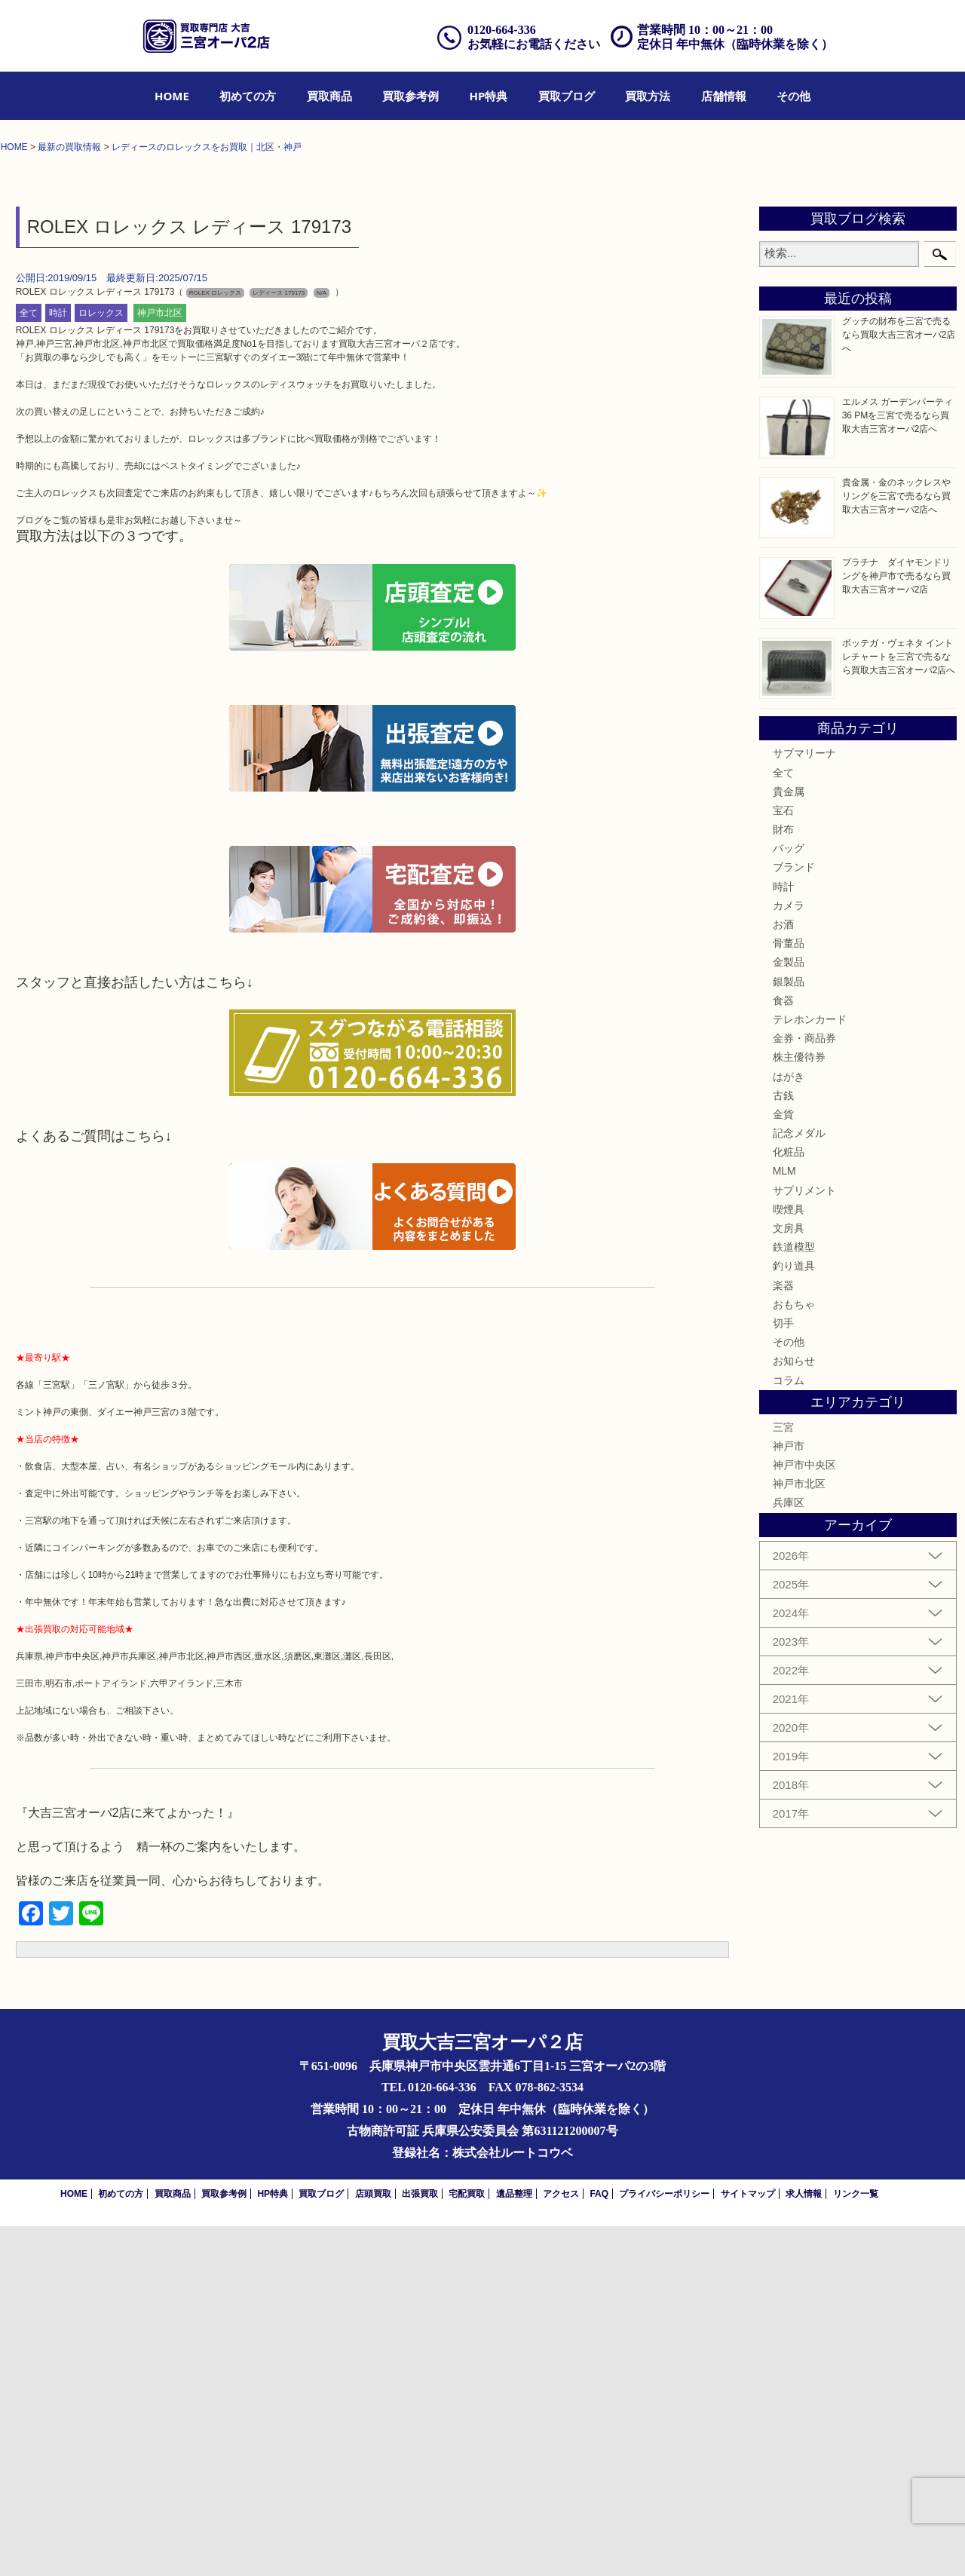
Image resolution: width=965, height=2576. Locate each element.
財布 (783, 1179)
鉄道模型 (794, 1597)
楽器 (783, 1635)
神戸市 (788, 1796)
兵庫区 (788, 1853)
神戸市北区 (159, 663)
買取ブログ (566, 95)
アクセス (561, 2543)
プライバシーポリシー (664, 2543)
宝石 (783, 1160)
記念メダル (799, 1483)
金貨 (783, 1464)
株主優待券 (799, 1407)
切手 (783, 1673)
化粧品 (788, 1502)
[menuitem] (172, 95)
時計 (58, 663)
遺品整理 (514, 2543)
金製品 (788, 1312)
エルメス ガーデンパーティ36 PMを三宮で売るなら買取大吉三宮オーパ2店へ (897, 765)
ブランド (794, 1217)
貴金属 (788, 1141)
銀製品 (788, 1331)
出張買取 (420, 2543)
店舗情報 (723, 95)
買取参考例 (410, 95)
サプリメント (804, 1540)
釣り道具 (794, 1616)
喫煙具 (788, 1559)
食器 (783, 1350)
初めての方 (247, 95)
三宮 (783, 1777)
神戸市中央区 (804, 1815)
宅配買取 (467, 2543)
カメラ (788, 1255)
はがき (788, 1426)
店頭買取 (373, 2543)
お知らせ (794, 1711)
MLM (784, 1521)
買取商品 (329, 95)
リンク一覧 (855, 2543)
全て (29, 663)
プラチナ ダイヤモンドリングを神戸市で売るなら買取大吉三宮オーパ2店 (896, 926)
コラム (788, 1730)
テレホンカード (810, 1369)
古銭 (783, 1445)
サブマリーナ (804, 1104)
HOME (172, 95)
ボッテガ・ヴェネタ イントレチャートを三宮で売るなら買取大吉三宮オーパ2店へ (899, 1006)
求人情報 (804, 2543)
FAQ (599, 2543)
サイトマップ (748, 2543)
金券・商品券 (804, 1388)
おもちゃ (794, 1654)
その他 (793, 95)
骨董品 (788, 1294)
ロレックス (101, 663)
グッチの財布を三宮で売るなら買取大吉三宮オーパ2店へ (899, 685)
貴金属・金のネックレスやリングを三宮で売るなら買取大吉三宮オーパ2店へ (896, 846)
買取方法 (647, 95)
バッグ (788, 1199)
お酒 (783, 1274)
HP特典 (489, 95)
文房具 (788, 1578)
